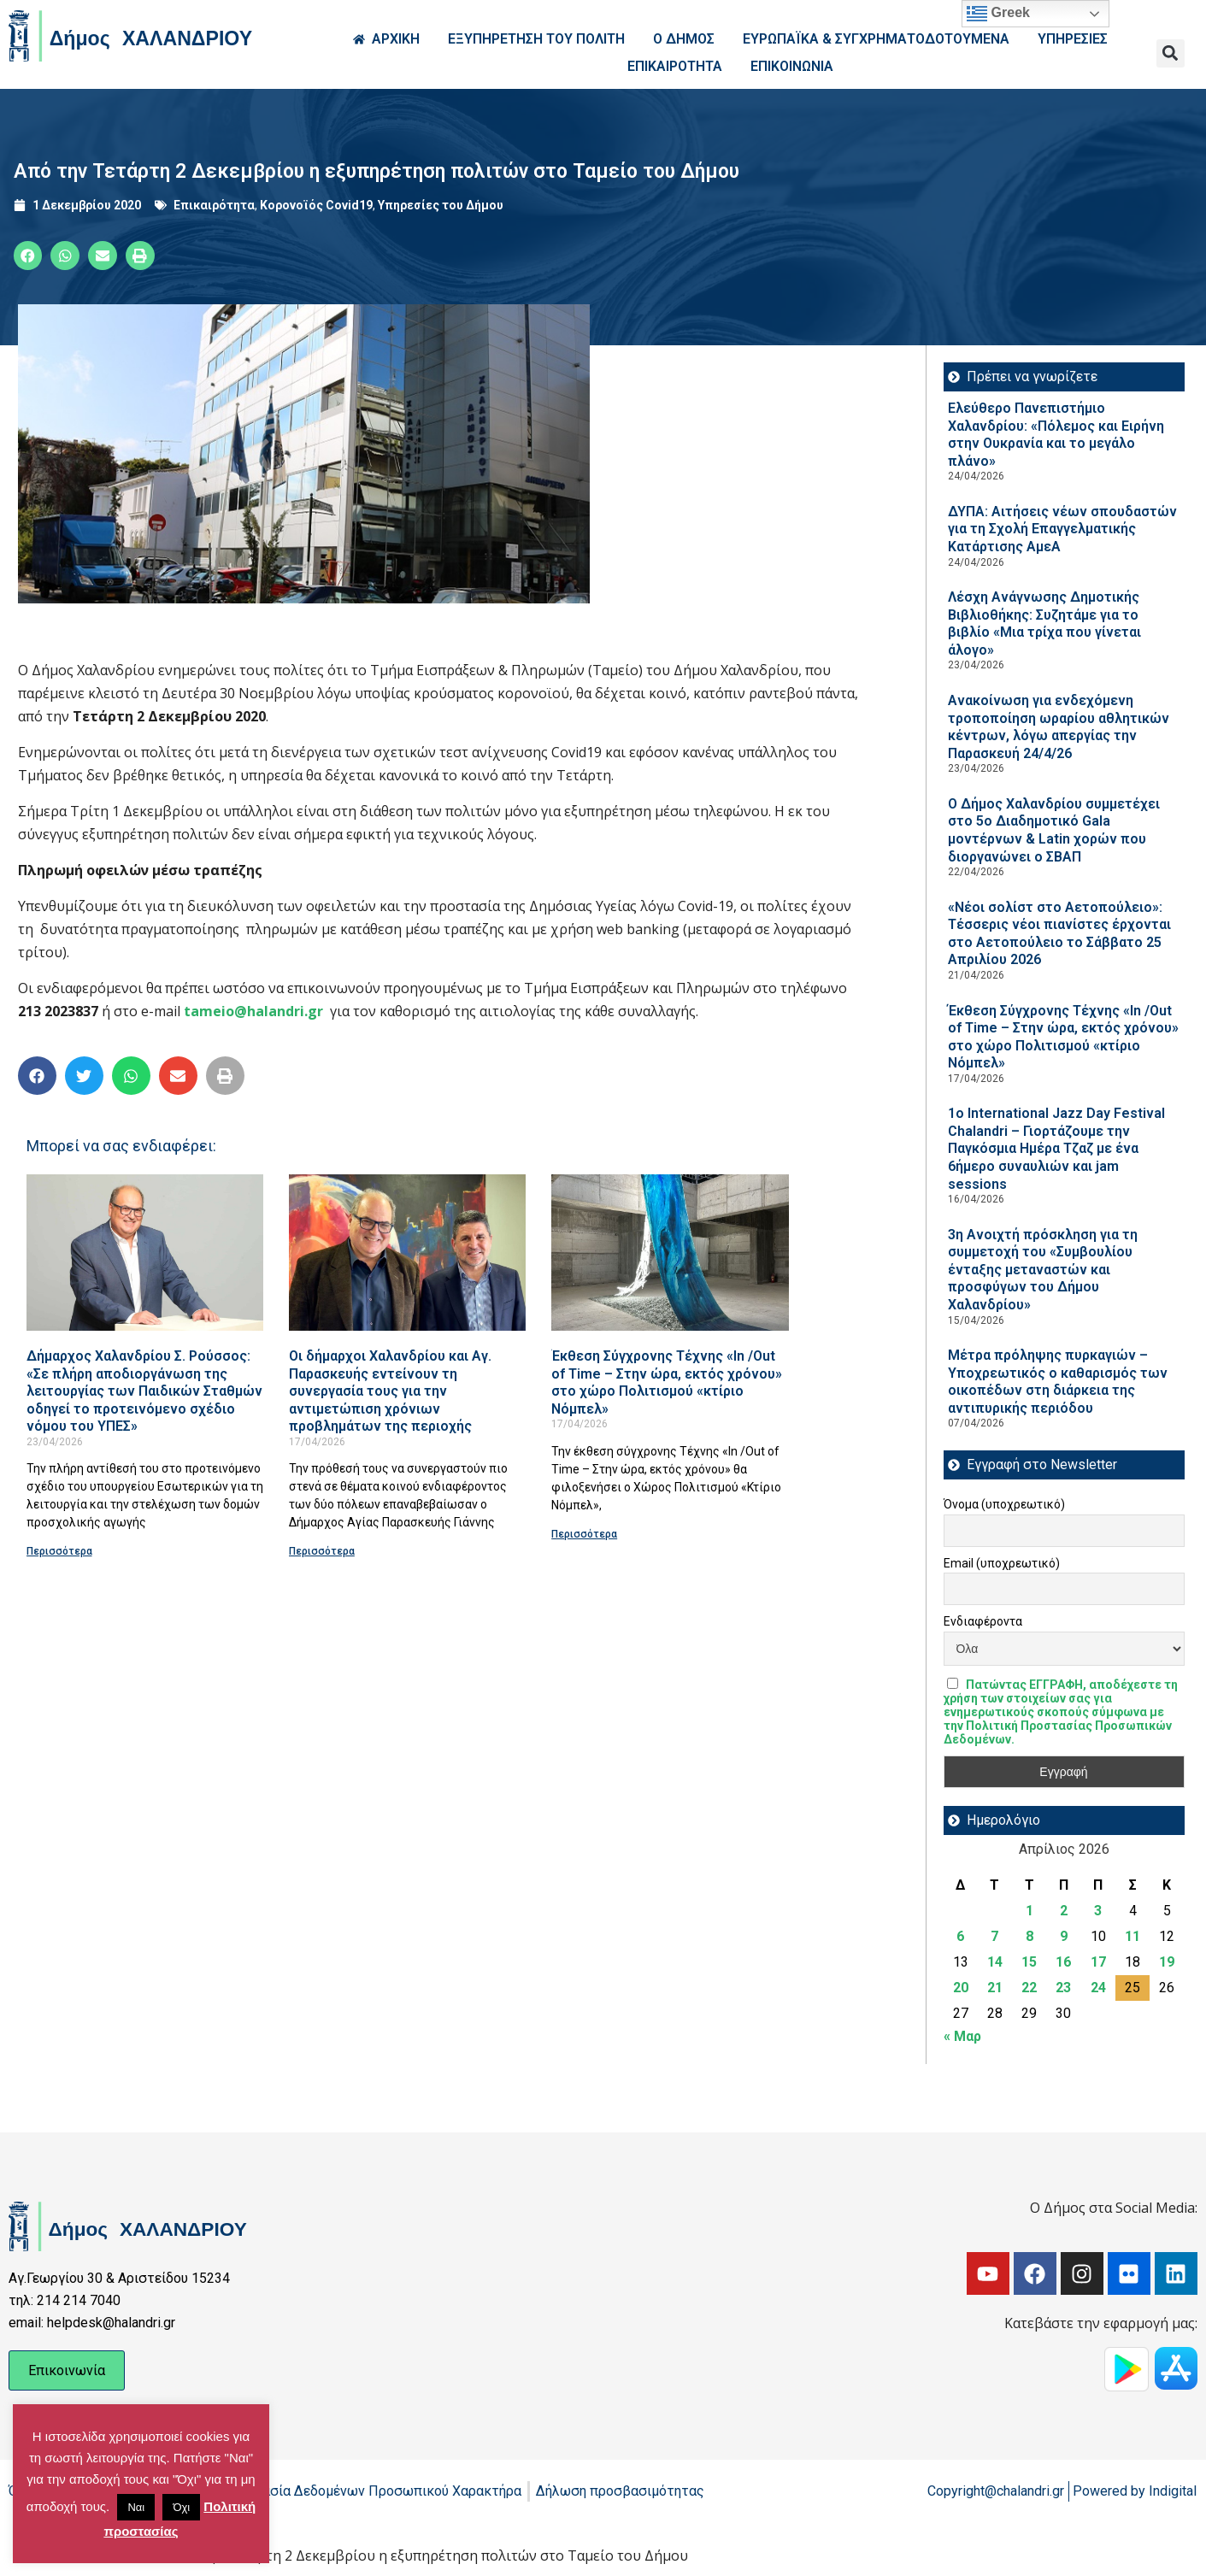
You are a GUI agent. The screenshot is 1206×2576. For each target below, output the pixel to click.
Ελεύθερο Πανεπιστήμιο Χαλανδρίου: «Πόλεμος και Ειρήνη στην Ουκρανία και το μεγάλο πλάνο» (1056, 434)
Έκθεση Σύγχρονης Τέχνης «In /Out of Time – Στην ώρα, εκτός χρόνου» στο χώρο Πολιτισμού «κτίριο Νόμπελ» (666, 1382)
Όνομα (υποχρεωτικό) (1004, 1504)
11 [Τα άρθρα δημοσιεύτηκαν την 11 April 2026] (1132, 1936)
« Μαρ (962, 2036)
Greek (998, 13)
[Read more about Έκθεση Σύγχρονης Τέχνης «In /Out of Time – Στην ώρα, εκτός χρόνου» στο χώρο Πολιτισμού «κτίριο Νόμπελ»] (669, 1252)
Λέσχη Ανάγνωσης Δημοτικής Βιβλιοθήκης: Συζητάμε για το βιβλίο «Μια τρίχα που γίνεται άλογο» (1044, 623)
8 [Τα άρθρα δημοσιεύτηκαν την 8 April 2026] (1029, 1936)
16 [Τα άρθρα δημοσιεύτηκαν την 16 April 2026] (1063, 1962)
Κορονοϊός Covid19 (316, 205)
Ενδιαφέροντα (983, 1621)
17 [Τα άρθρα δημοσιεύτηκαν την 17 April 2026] (1098, 1962)
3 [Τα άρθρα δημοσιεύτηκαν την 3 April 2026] (1098, 1911)
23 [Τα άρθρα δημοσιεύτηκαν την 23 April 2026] (1063, 1987)
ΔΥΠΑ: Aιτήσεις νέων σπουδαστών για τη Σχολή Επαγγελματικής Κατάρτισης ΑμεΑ (1062, 529)
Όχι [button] (181, 2507)
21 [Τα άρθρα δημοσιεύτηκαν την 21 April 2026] (995, 1987)
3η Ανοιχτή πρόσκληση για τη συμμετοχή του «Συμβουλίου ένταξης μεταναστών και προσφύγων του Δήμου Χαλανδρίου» (1043, 1269)
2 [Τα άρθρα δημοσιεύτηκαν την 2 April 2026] (1064, 1911)
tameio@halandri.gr (253, 1011)
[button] (1170, 53)
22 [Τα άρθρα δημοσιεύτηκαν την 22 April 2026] (1029, 1987)
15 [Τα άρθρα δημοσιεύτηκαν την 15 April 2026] (1029, 1962)
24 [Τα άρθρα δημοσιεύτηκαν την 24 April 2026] (1098, 1987)
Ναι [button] (135, 2507)
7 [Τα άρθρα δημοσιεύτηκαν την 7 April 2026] (994, 1936)
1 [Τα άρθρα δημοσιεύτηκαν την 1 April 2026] (1029, 1911)
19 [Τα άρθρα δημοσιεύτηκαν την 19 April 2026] (1166, 1962)
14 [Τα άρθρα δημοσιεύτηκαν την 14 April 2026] (995, 1962)
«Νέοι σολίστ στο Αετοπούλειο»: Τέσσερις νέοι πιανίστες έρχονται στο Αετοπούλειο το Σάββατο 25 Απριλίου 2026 (1059, 933)
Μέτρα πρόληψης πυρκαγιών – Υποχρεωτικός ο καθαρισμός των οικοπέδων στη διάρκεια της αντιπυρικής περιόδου (1058, 1381)
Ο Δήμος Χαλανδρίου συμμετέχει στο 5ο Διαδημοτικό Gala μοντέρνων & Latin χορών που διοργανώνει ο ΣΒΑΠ (1054, 830)
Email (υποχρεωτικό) (1002, 1563)
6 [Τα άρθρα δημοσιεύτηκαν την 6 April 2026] (960, 1936)
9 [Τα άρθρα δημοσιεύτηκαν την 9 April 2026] (1064, 1936)
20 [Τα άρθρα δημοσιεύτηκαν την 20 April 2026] (960, 1987)
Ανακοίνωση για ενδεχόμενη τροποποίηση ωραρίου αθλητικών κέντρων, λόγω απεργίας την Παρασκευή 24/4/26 (1058, 727)
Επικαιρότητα (214, 205)
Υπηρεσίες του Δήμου (440, 205)
